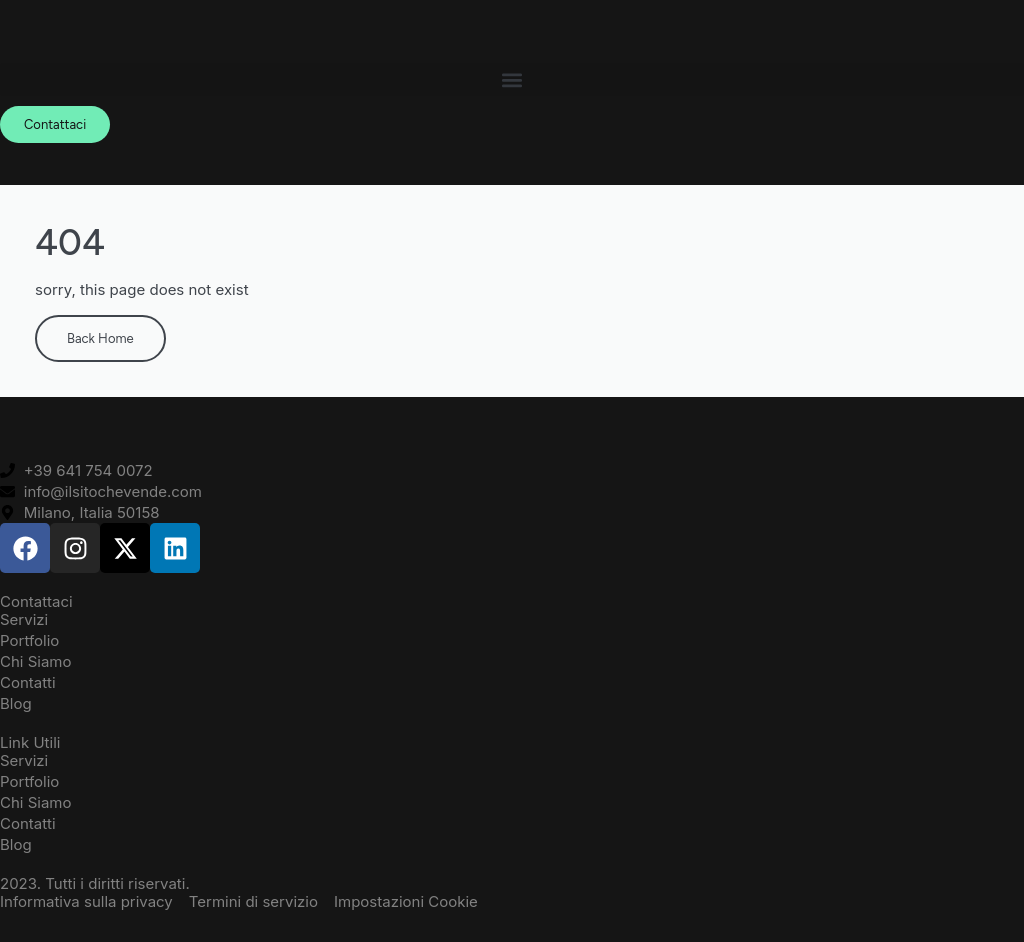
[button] (512, 79)
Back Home (100, 338)
